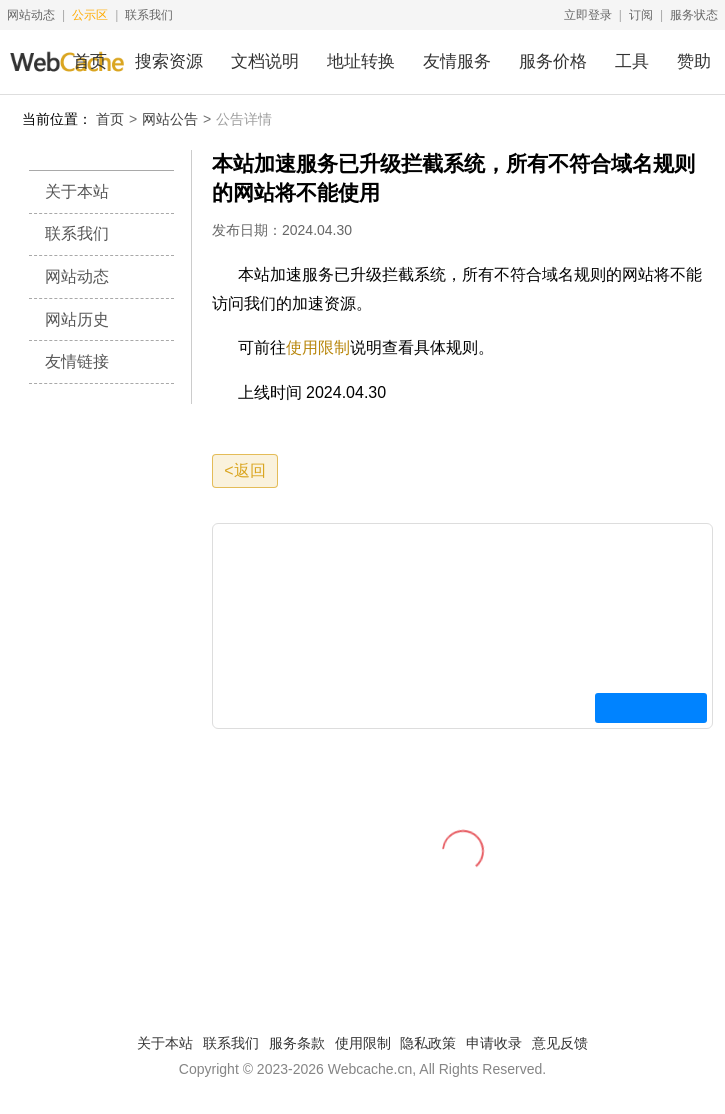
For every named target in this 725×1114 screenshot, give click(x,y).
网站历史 (77, 319)
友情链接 (77, 361)
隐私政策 (428, 1043)
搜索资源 (169, 61)
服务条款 (297, 1043)
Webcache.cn (370, 1069)
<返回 (244, 470)
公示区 (90, 15)
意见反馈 (560, 1043)
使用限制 (318, 347)
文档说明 (265, 61)
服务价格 (553, 61)
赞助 (694, 61)
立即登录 (588, 15)
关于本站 (77, 191)
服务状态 (694, 15)
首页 (90, 61)
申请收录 (494, 1043)
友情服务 (457, 61)
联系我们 (149, 15)
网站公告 (170, 119)
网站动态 (31, 15)
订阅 (641, 15)
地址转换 (361, 61)
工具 (632, 61)
